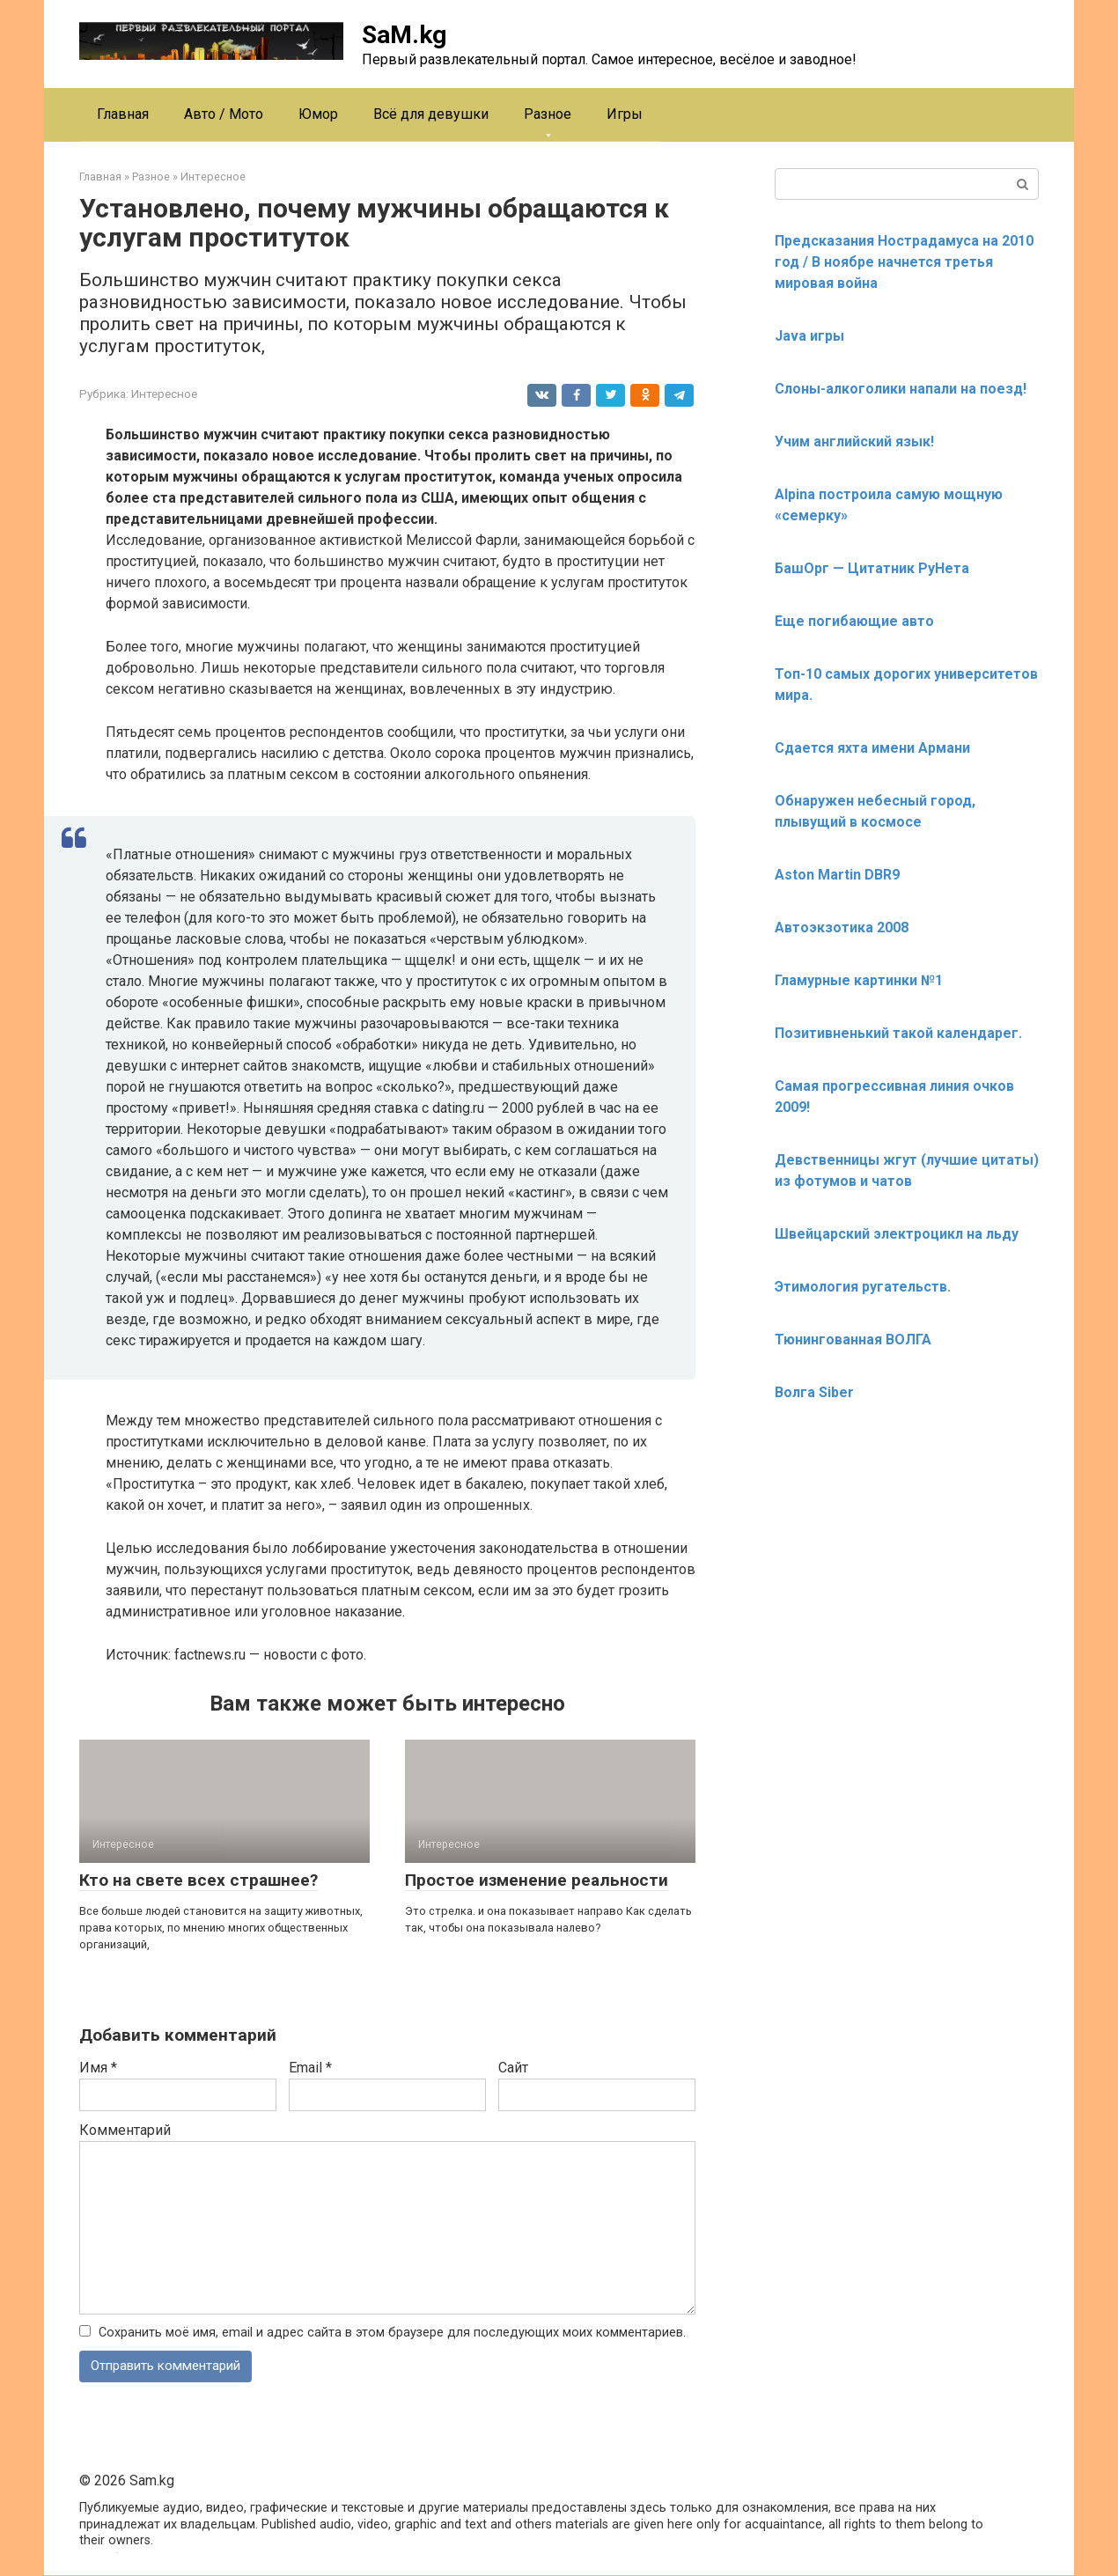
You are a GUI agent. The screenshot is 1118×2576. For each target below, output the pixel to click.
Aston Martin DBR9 (837, 874)
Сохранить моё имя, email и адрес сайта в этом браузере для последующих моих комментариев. (392, 2332)
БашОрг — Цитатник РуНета (872, 568)
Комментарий (125, 2130)
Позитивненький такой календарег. (898, 1033)
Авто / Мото (223, 114)
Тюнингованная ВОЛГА (853, 1339)
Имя (98, 2067)
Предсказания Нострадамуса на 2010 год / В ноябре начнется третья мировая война (904, 261)
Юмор (318, 114)
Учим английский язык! (854, 441)
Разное (547, 114)
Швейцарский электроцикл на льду (897, 1233)
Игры (625, 114)
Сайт (513, 2067)
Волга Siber (814, 1392)
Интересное (164, 393)
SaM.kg (404, 34)
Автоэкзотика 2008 (841, 927)
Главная (123, 114)
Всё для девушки (431, 114)
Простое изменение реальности (536, 1880)
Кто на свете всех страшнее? (198, 1880)
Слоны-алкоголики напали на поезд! (900, 388)
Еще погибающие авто (854, 621)
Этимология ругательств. (863, 1286)
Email (310, 2067)
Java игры (809, 336)
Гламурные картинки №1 (859, 980)
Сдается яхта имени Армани (872, 748)
